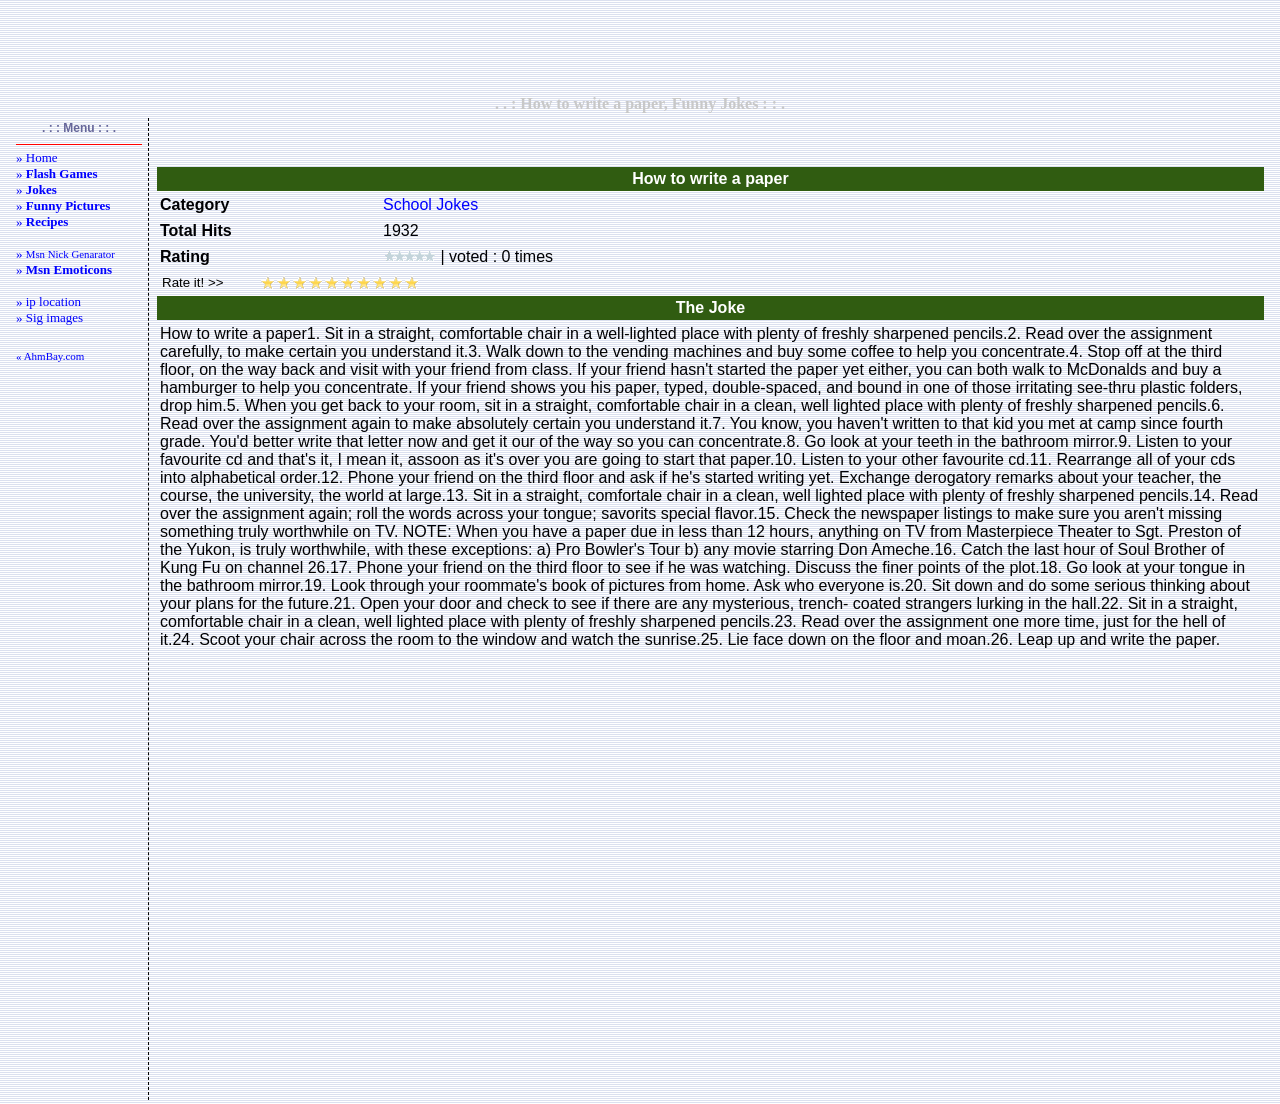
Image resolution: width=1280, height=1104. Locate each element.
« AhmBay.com (50, 356)
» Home (37, 157)
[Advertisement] (640, 47)
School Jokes (430, 204)
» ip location (48, 301)
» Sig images (49, 317)
